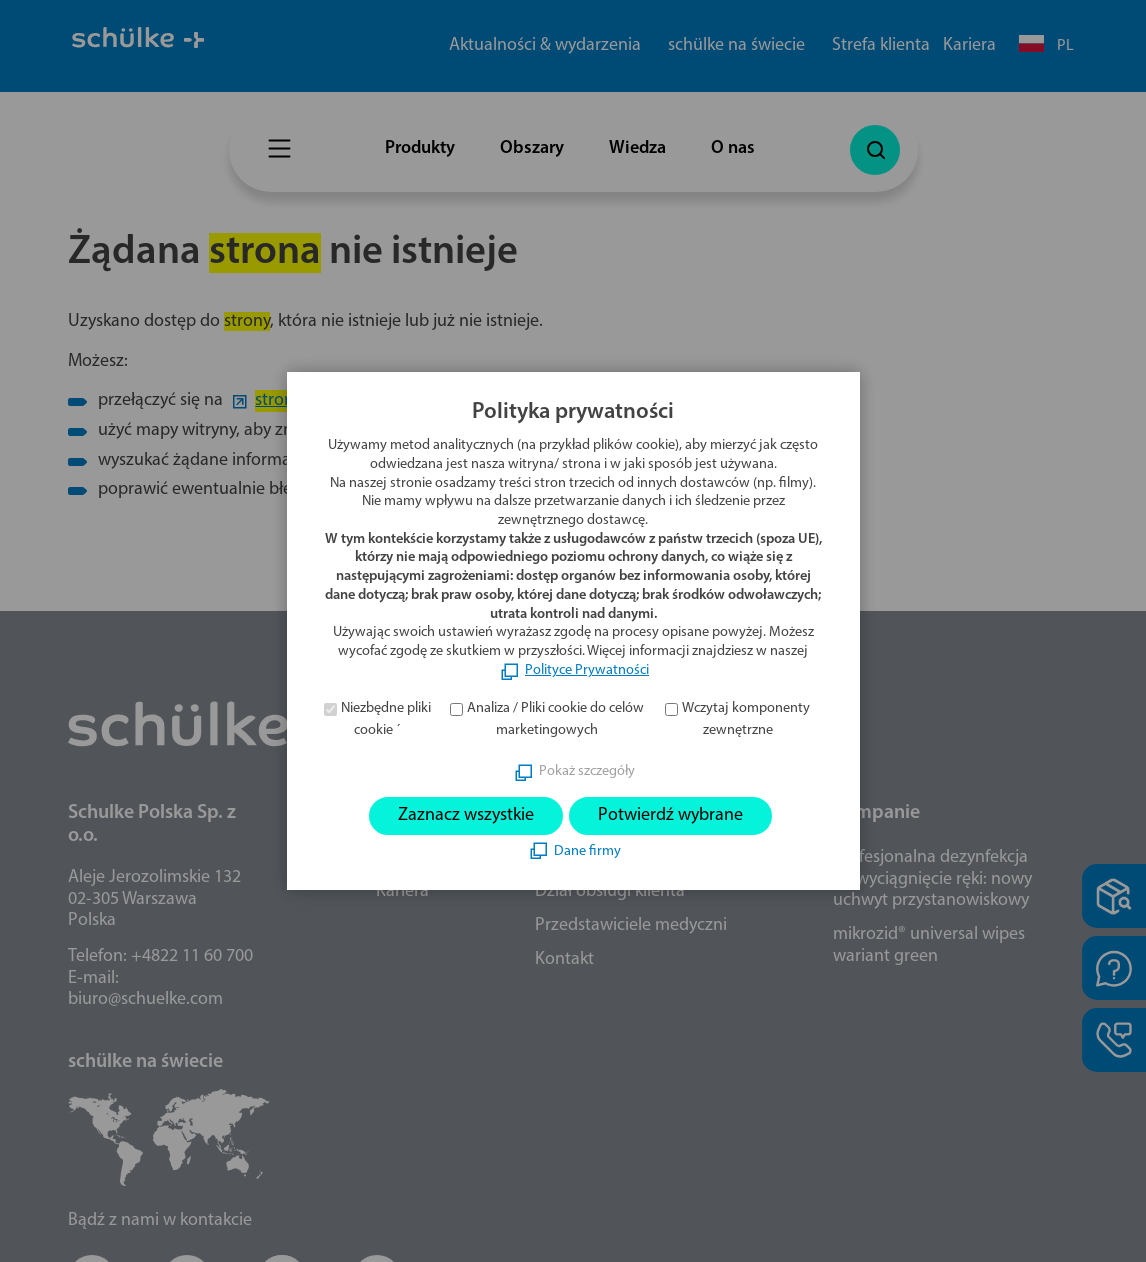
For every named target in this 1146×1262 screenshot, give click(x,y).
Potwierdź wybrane (670, 815)
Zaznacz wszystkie (466, 815)
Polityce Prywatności (587, 670)
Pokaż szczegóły (587, 771)
